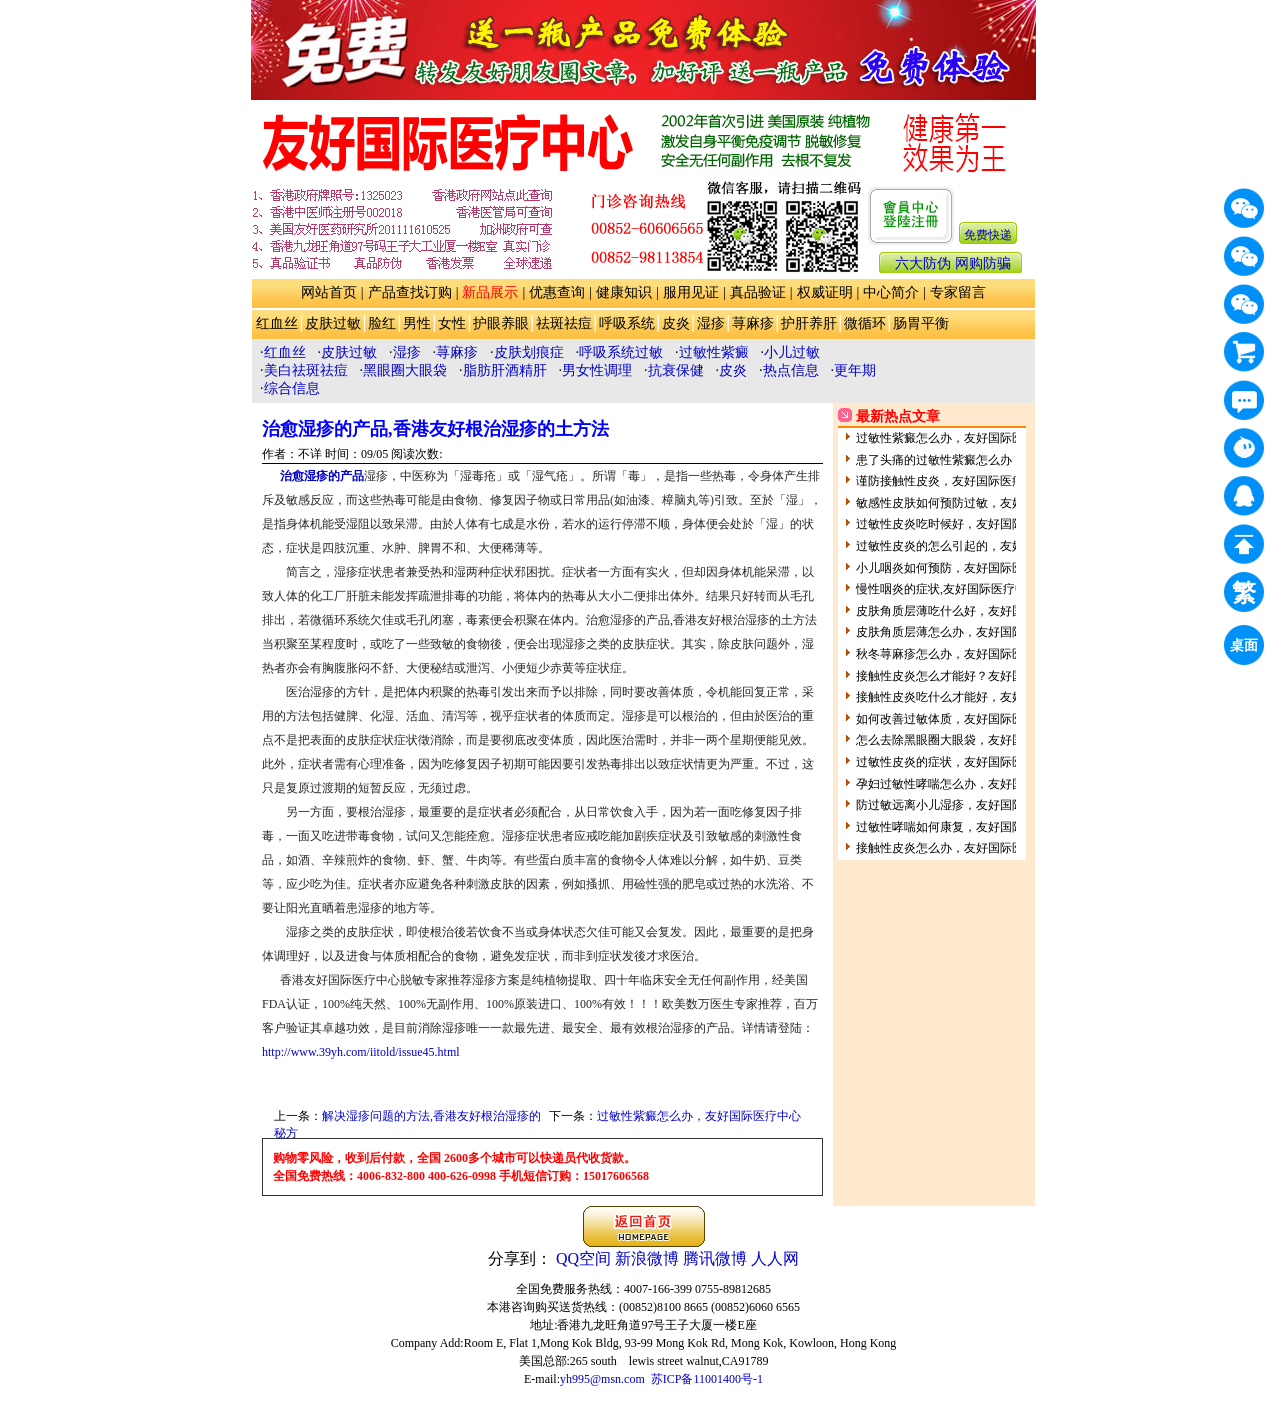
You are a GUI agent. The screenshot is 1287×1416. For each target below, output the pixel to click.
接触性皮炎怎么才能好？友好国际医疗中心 (970, 676)
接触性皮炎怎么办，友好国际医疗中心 (958, 848)
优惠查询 (557, 292)
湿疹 (711, 323)
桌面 (1247, 648)
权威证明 (825, 292)
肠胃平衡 (921, 323)
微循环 (865, 323)
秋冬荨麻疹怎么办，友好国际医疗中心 (958, 654)
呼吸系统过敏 (621, 352)
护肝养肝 (809, 323)
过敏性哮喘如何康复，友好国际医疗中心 (964, 827)
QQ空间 (583, 1258)
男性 (417, 323)
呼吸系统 (627, 323)
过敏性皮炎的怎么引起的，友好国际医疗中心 (976, 546)
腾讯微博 (715, 1258)
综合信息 (292, 388)
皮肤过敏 (333, 323)
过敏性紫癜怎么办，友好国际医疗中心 (699, 1116)
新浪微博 (647, 1258)
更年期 (855, 370)
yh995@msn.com (602, 1379)
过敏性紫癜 (714, 352)
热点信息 (791, 370)
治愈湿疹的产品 (322, 476)
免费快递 (988, 235)
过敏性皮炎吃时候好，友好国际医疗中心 (964, 524)
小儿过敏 (792, 352)
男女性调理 (597, 370)
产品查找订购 (410, 292)
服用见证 (691, 292)
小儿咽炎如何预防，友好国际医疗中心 (958, 568)
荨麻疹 (753, 323)
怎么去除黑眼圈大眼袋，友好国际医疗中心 (970, 740)
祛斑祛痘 (564, 323)
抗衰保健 (676, 370)
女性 (452, 323)
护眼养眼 (501, 323)
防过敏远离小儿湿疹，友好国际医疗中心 (964, 805)
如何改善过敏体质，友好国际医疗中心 (958, 719)
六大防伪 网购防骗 (953, 263)
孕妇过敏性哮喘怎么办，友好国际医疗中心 (970, 784)
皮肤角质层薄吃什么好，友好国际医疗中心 (970, 611)
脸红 (382, 323)
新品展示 (490, 292)
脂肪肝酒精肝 (505, 370)
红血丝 (277, 323)
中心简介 (891, 292)
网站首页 (329, 292)
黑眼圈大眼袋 (405, 370)
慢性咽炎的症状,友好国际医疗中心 (947, 589)
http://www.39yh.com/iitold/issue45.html (361, 1052)
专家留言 (958, 292)
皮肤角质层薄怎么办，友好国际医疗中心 (964, 632)
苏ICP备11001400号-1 (707, 1379)
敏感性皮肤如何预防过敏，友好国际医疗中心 (976, 503)
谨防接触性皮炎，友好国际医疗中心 (952, 481)
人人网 (775, 1258)
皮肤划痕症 (529, 352)
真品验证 (758, 292)
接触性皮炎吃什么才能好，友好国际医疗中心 (976, 697)
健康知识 (624, 292)
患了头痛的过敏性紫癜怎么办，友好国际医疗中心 (988, 460)
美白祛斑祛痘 (306, 370)
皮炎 (676, 323)
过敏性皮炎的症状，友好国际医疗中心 (958, 762)
